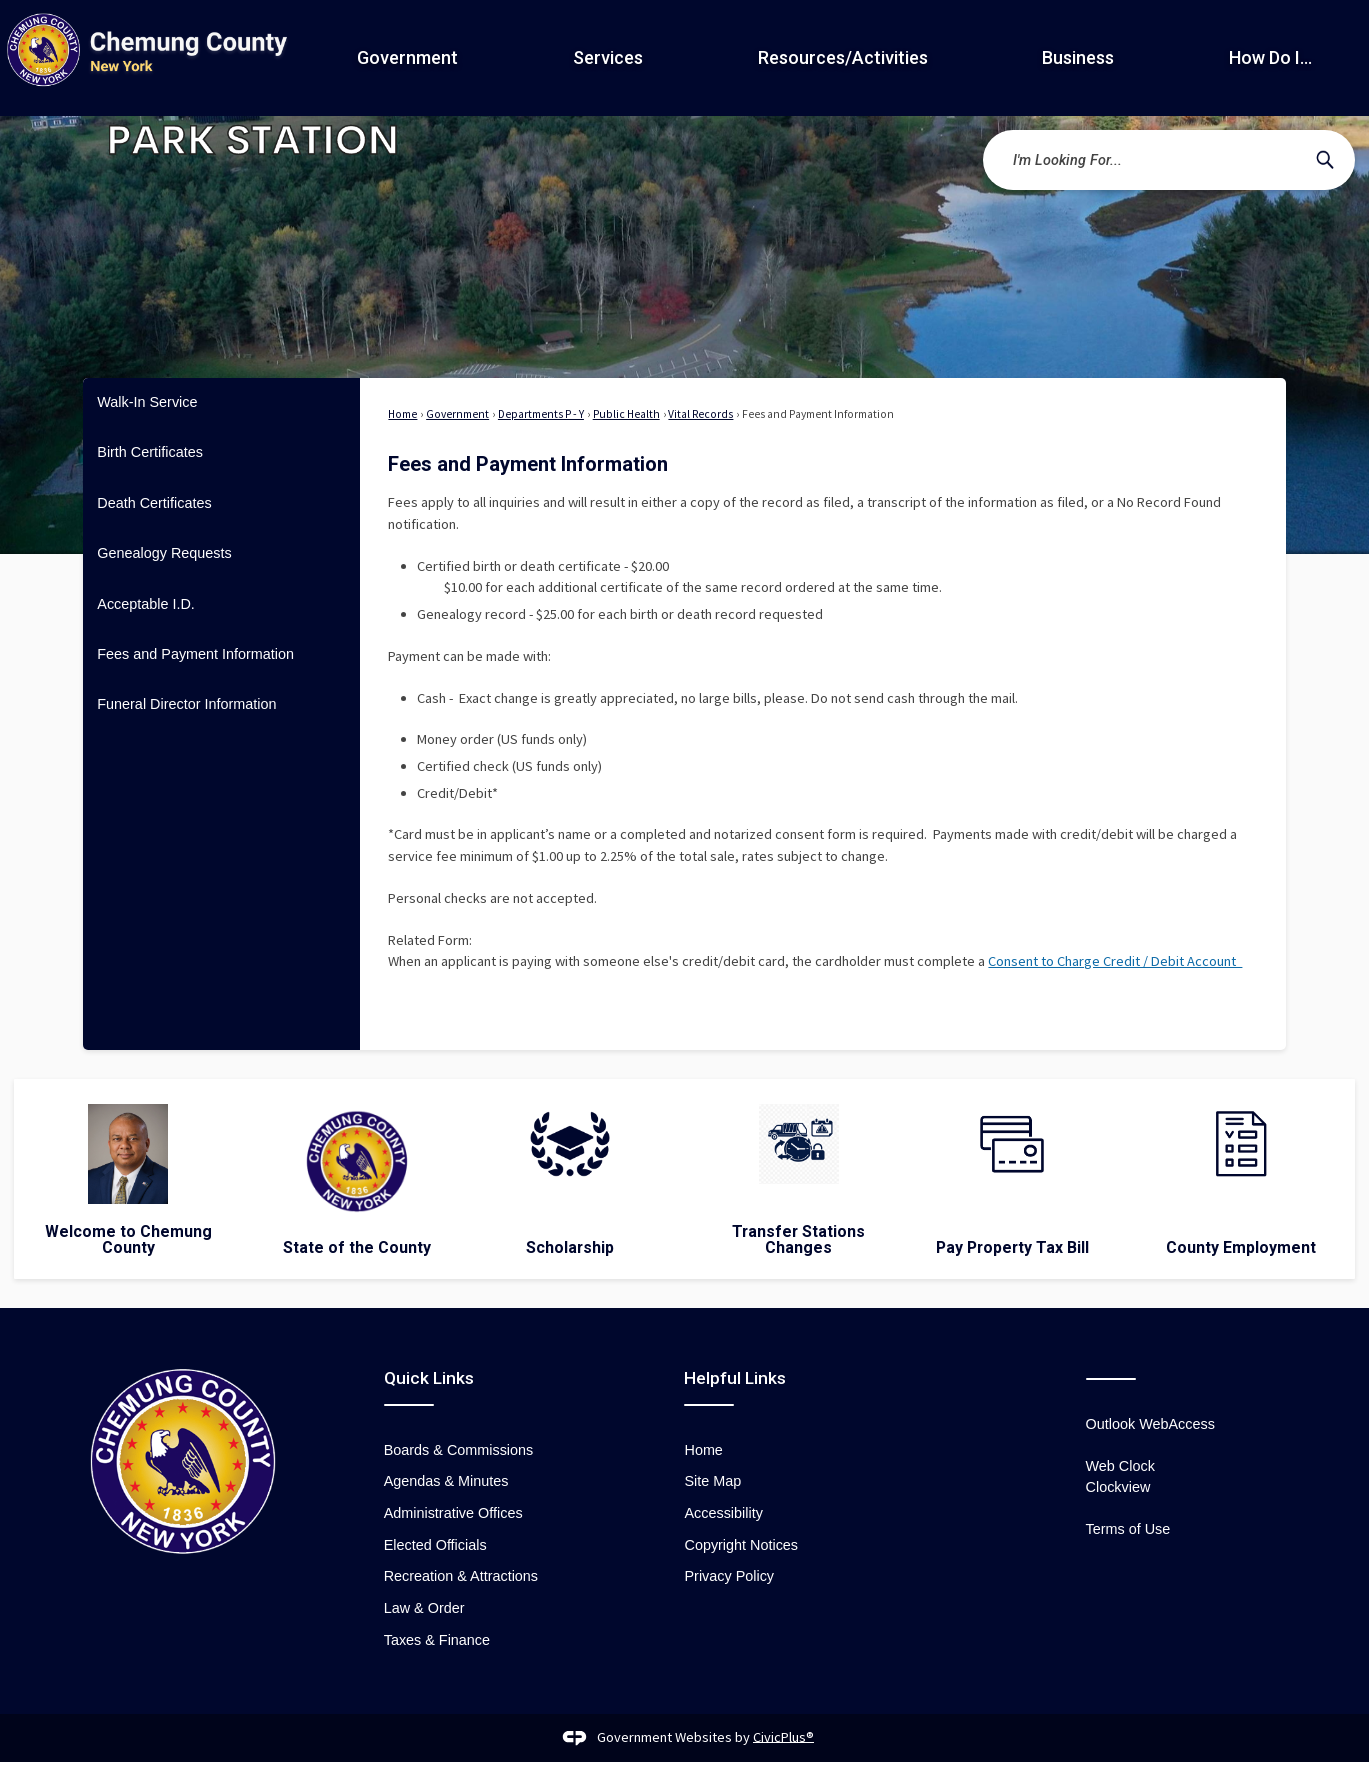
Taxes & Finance (437, 1640)
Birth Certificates (150, 452)
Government (457, 414)
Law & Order (424, 1608)
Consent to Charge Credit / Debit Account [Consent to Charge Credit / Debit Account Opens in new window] (1115, 961)
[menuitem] (221, 403)
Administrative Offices (453, 1513)
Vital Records (700, 414)
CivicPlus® (783, 1736)
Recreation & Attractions (461, 1576)
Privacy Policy (729, 1576)
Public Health (626, 414)
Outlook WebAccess (1150, 1424)
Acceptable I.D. (146, 604)
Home (402, 414)
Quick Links (429, 1378)
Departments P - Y (541, 414)
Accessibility (723, 1513)
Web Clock (1120, 1466)
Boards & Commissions (459, 1450)
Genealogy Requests (164, 553)
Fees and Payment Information (195, 654)
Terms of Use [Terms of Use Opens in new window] (1128, 1529)
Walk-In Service (147, 402)
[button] (1325, 160)
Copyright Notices (741, 1545)
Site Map (712, 1481)
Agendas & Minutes (446, 1481)
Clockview (1118, 1487)
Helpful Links (735, 1378)
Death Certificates (154, 503)
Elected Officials (435, 1545)
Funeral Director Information (186, 704)
